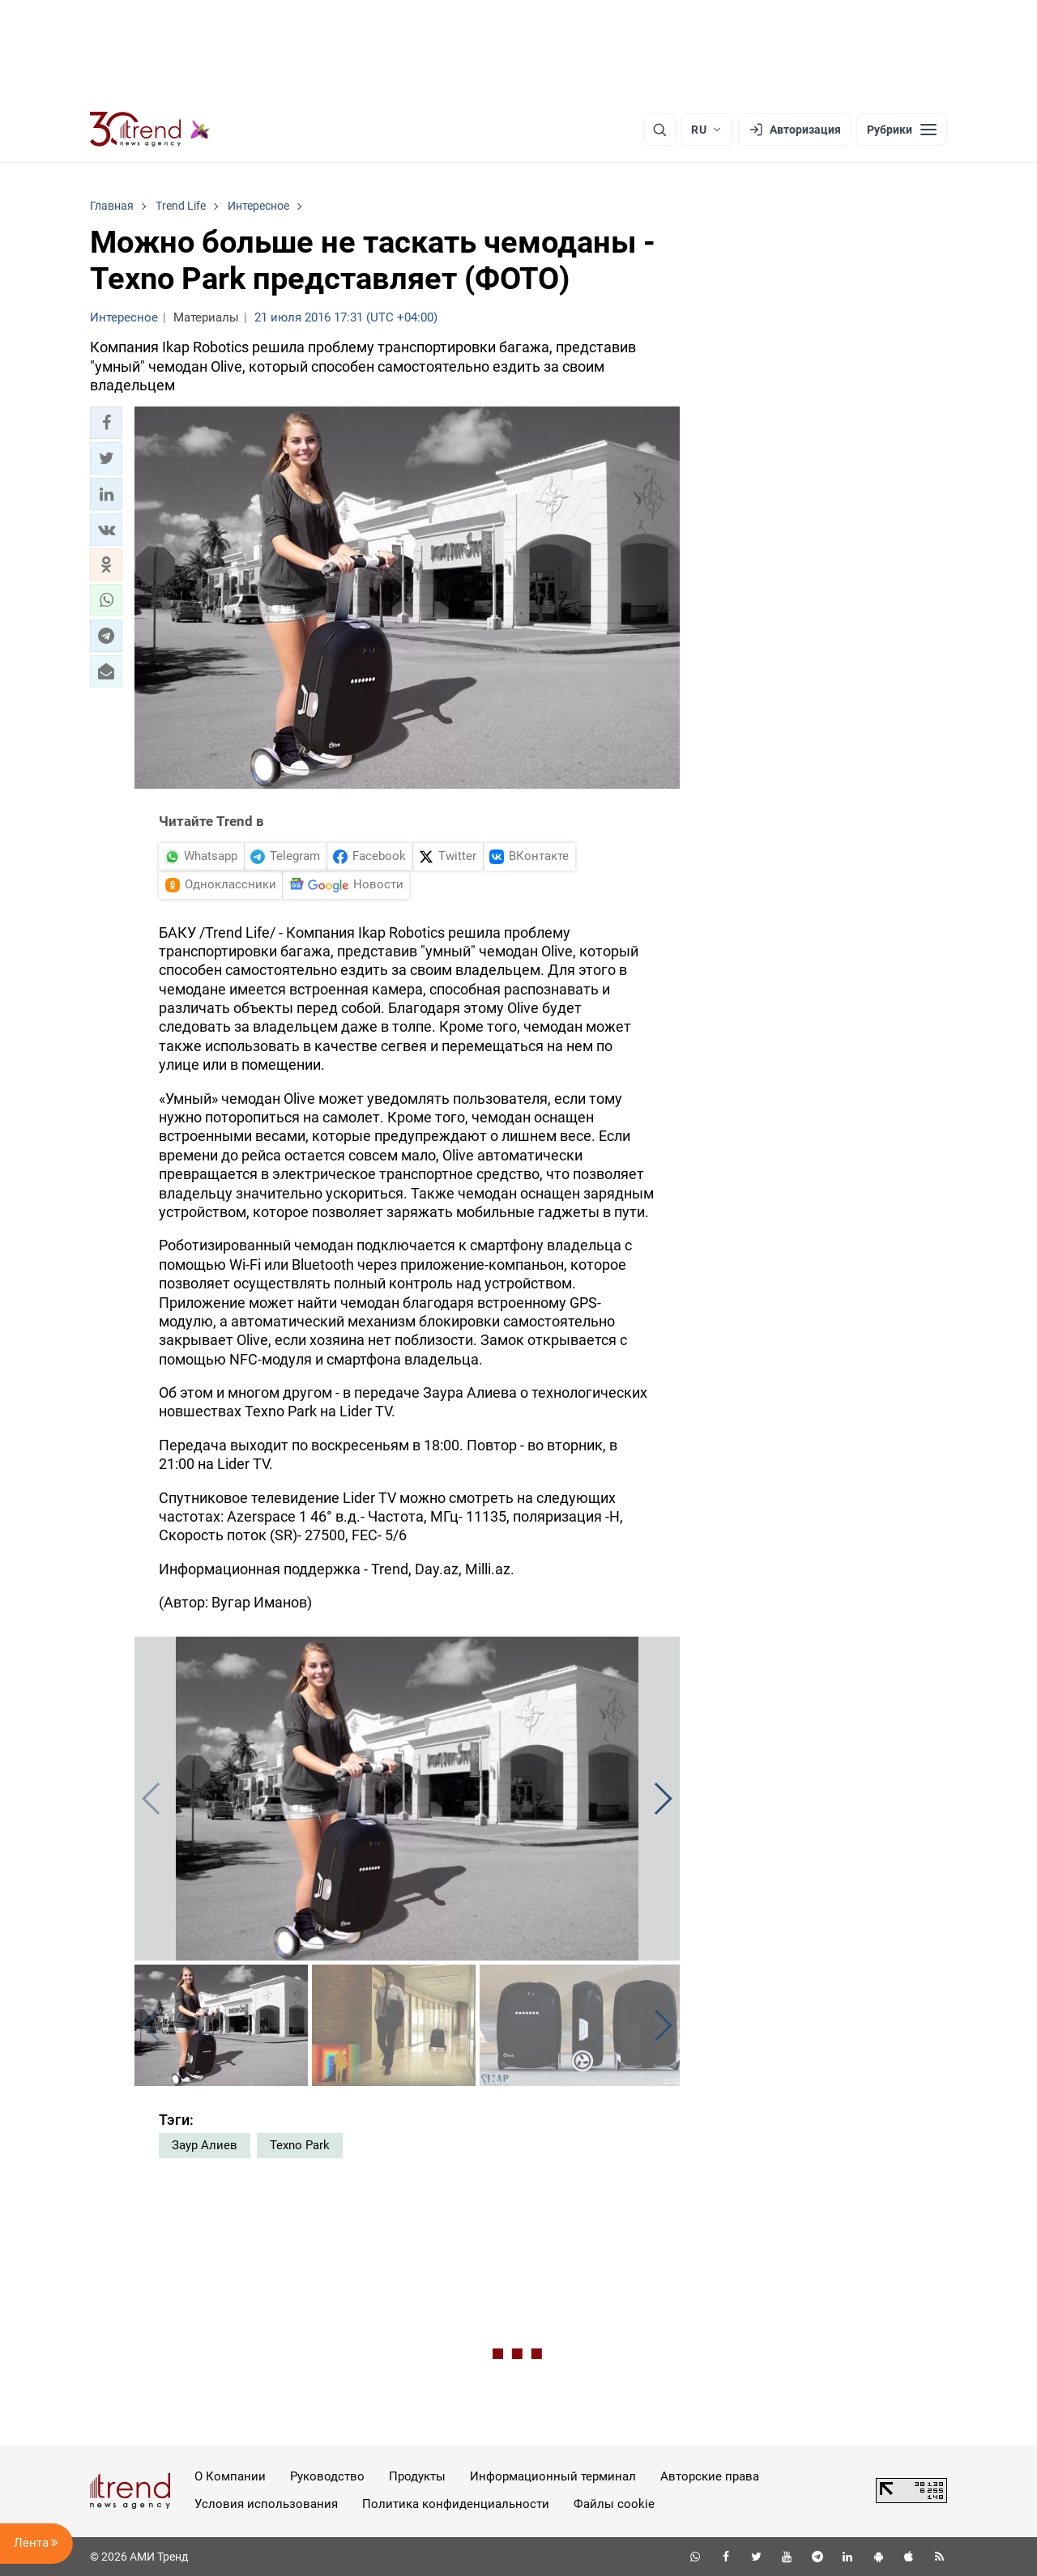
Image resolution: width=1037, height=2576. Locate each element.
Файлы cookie (614, 2504)
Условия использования (266, 2504)
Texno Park (300, 2145)
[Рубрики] (901, 129)
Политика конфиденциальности (455, 2504)
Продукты (417, 2476)
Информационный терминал (553, 2476)
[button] (106, 422)
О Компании (230, 2476)
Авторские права (709, 2476)
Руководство (327, 2476)
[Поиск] (659, 129)
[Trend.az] (150, 129)
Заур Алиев (204, 2145)
